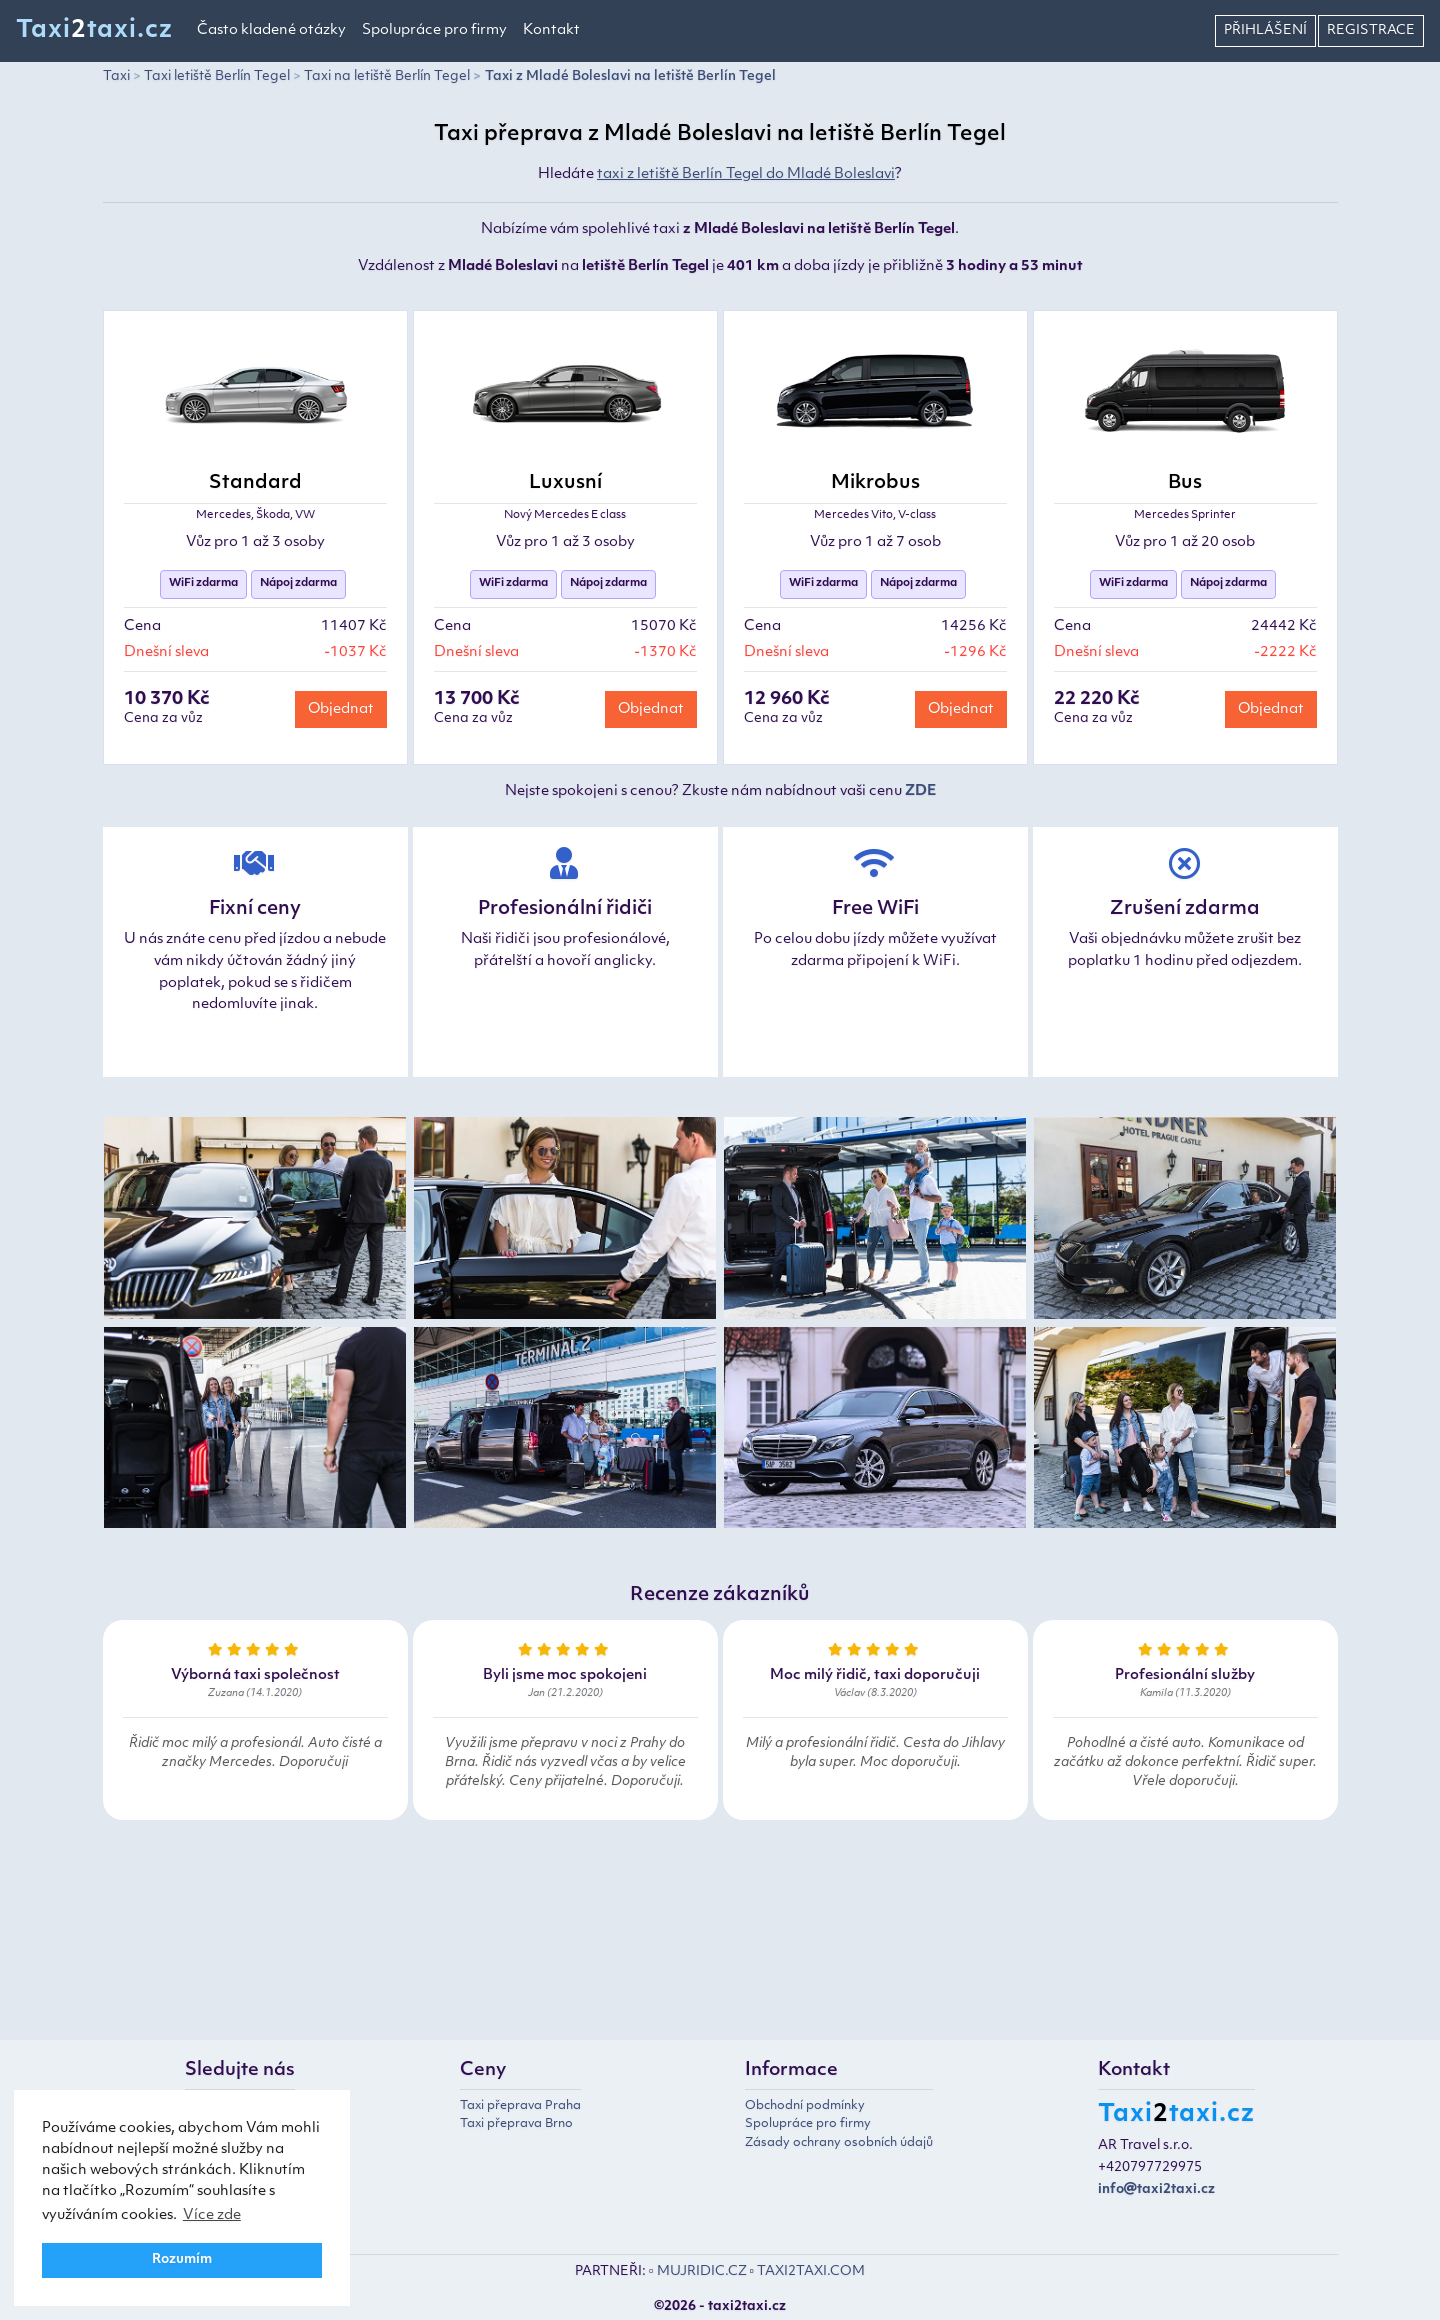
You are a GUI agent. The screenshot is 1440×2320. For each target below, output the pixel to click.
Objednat (341, 709)
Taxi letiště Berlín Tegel (217, 76)
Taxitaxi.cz (94, 31)
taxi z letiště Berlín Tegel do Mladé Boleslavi (746, 174)
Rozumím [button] (182, 2260)
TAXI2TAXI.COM (811, 2271)
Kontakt (551, 30)
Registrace (1371, 30)
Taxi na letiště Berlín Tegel (387, 76)
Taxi (116, 76)
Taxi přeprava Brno (516, 2124)
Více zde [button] (212, 2215)
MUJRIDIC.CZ (702, 2271)
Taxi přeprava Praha (520, 2106)
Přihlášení (1265, 30)
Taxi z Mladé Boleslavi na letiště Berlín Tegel (630, 76)
